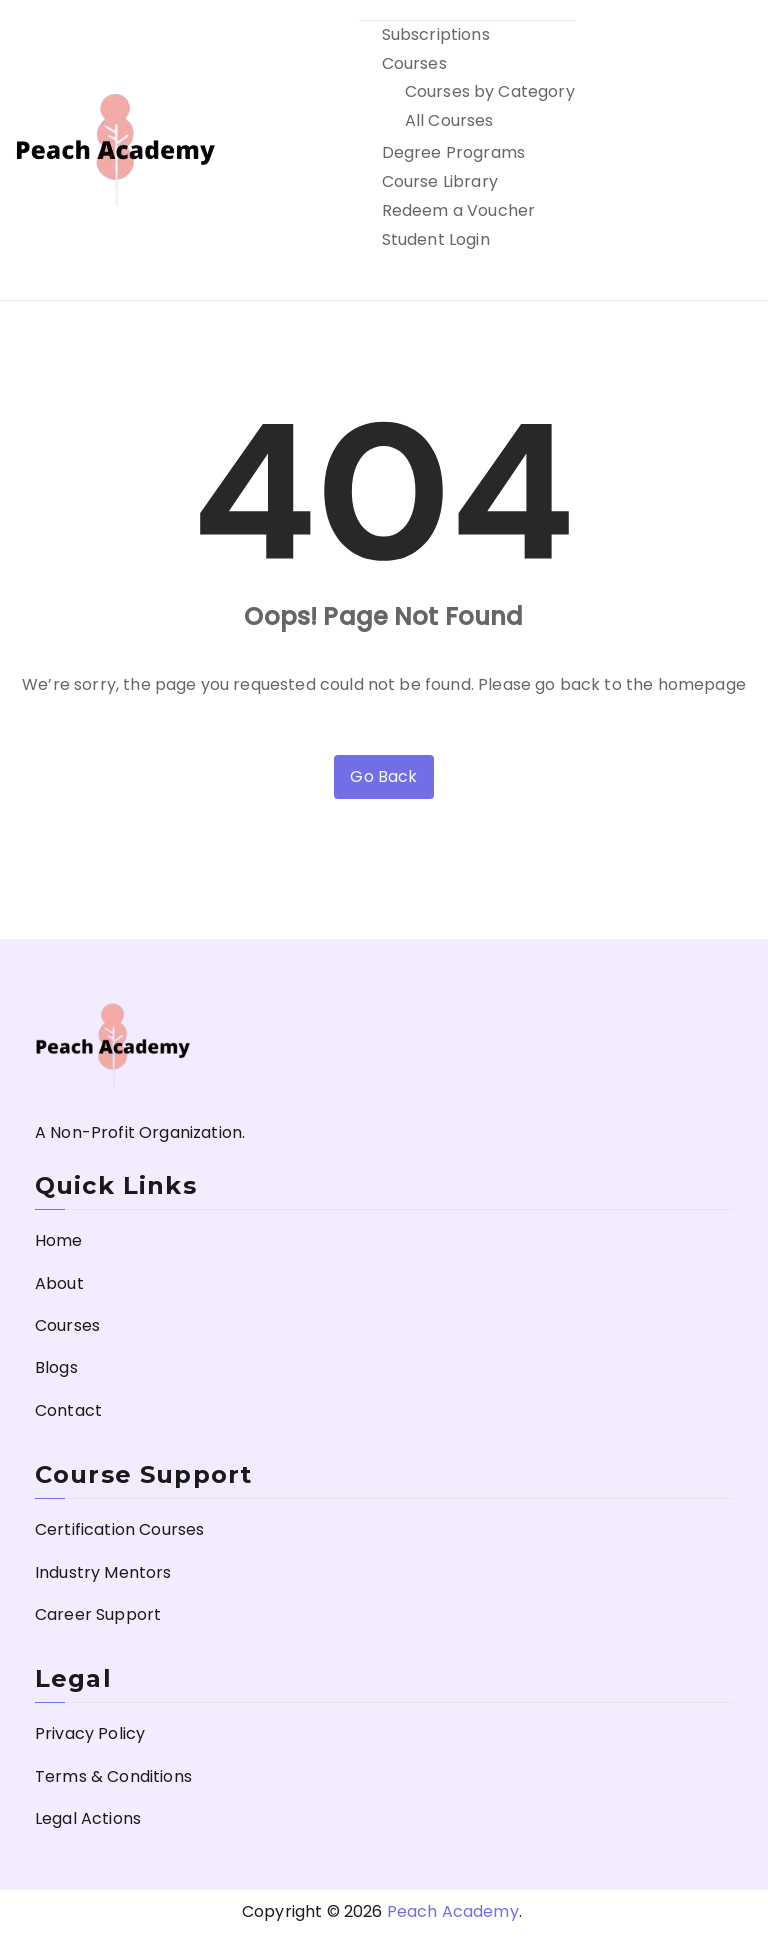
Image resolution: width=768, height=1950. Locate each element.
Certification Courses (119, 1529)
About (59, 1283)
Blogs (56, 1367)
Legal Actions (88, 1818)
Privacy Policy (90, 1733)
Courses (414, 63)
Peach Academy (453, 1911)
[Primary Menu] (730, 150)
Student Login (436, 239)
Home (59, 1240)
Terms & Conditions (113, 1776)
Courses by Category (490, 91)
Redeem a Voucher (459, 210)
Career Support (98, 1614)
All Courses (449, 120)
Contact (68, 1410)
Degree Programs (453, 152)
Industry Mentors (103, 1572)
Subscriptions (436, 34)
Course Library (440, 181)
